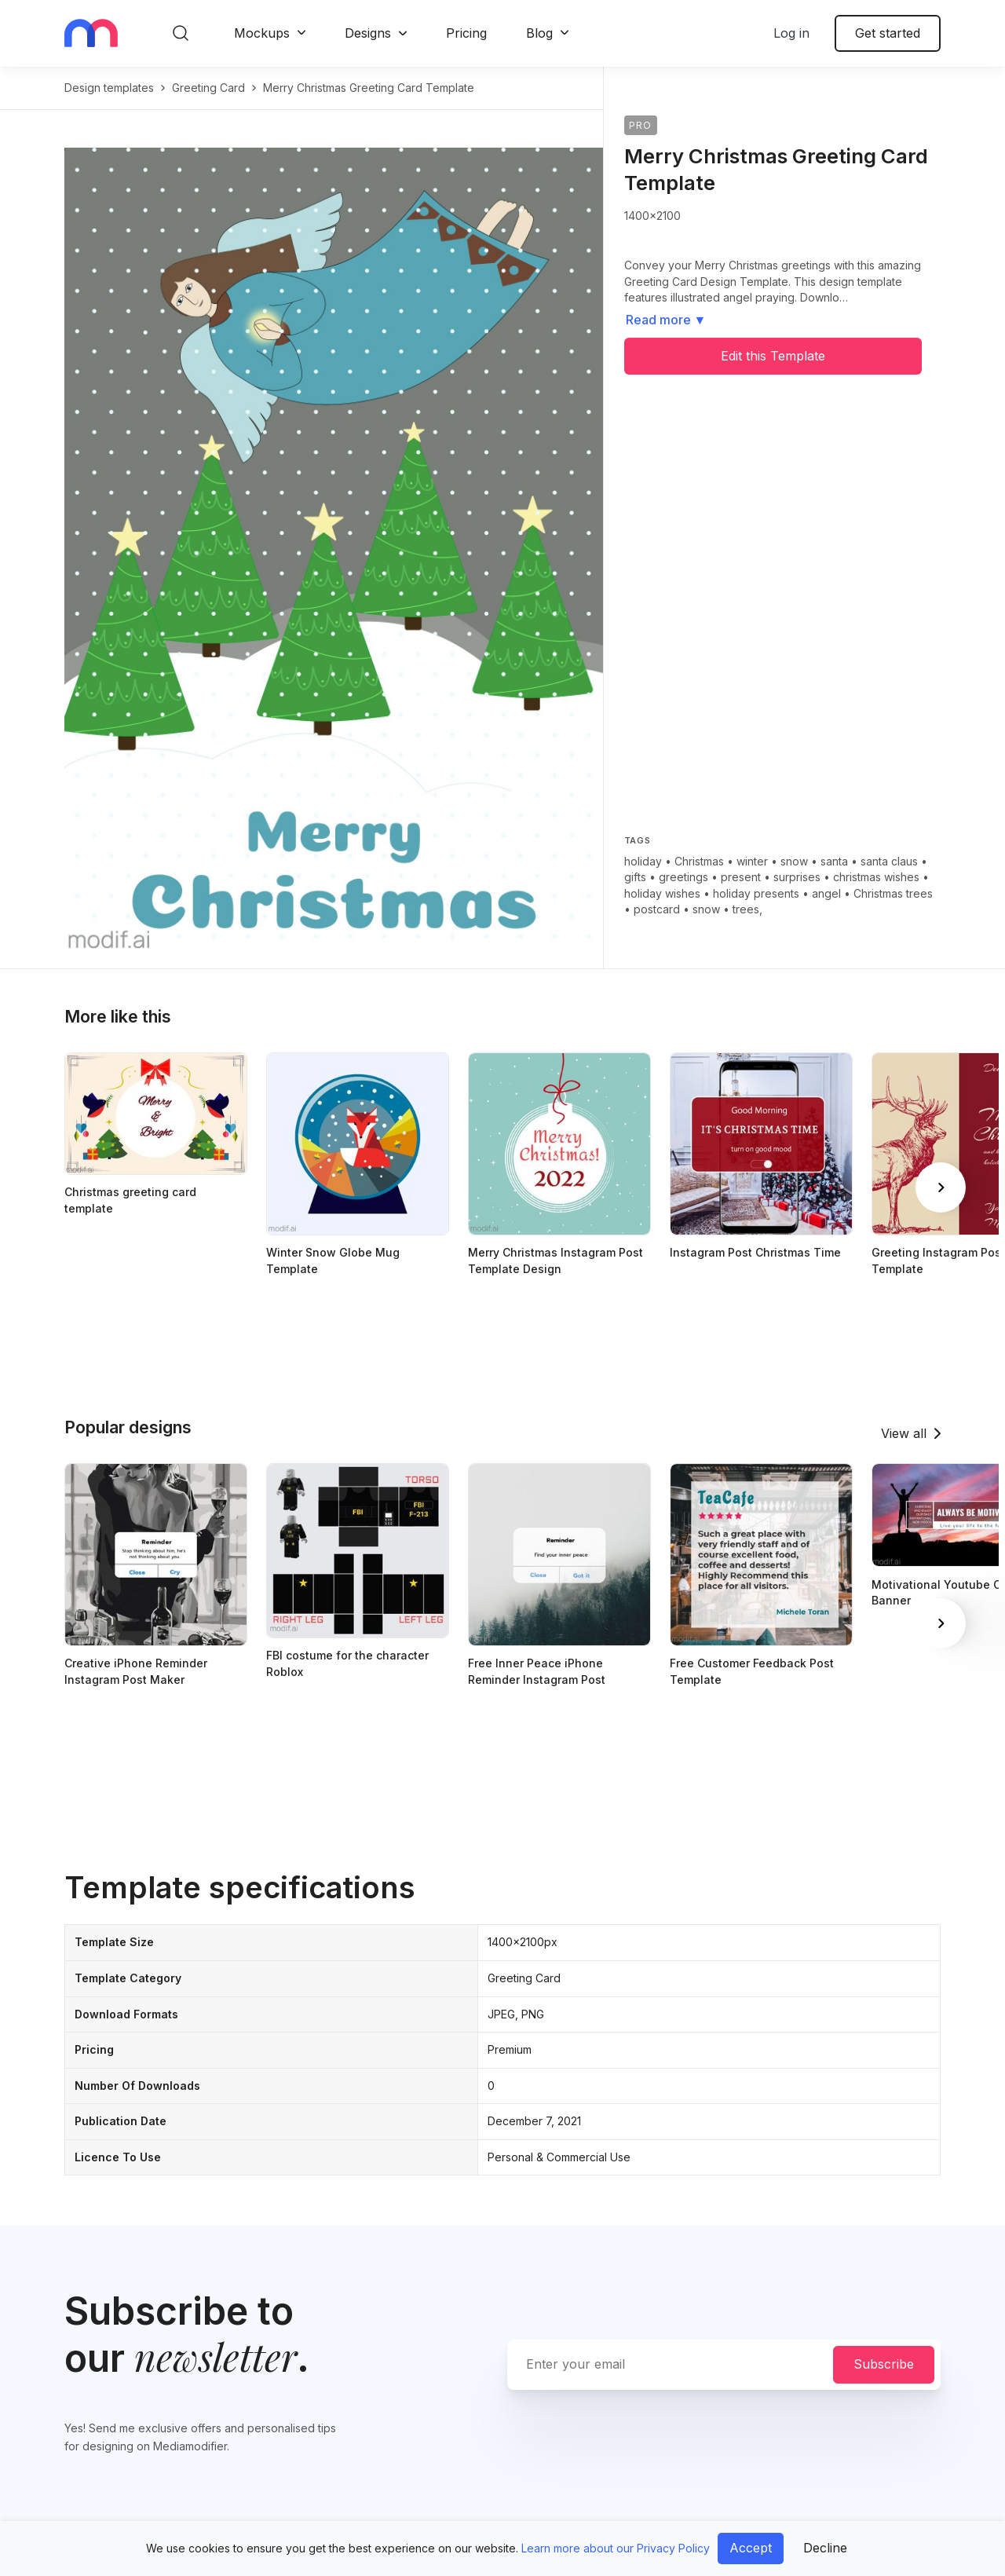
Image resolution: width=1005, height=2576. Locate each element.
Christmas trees (893, 893)
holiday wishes (662, 893)
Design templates (109, 87)
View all (903, 1433)
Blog (539, 33)
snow (794, 861)
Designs (368, 33)
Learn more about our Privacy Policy (615, 2548)
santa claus (889, 861)
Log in (791, 33)
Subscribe (883, 2364)
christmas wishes (876, 877)
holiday (643, 861)
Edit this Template (773, 356)
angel (826, 893)
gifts (635, 877)
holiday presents (756, 893)
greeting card (208, 87)
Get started (887, 33)
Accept (750, 2548)
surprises (796, 877)
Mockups (262, 33)
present (741, 877)
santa (834, 861)
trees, (747, 909)
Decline (825, 2548)
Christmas (699, 861)
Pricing (466, 33)
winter (752, 861)
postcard (657, 909)
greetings (683, 877)
